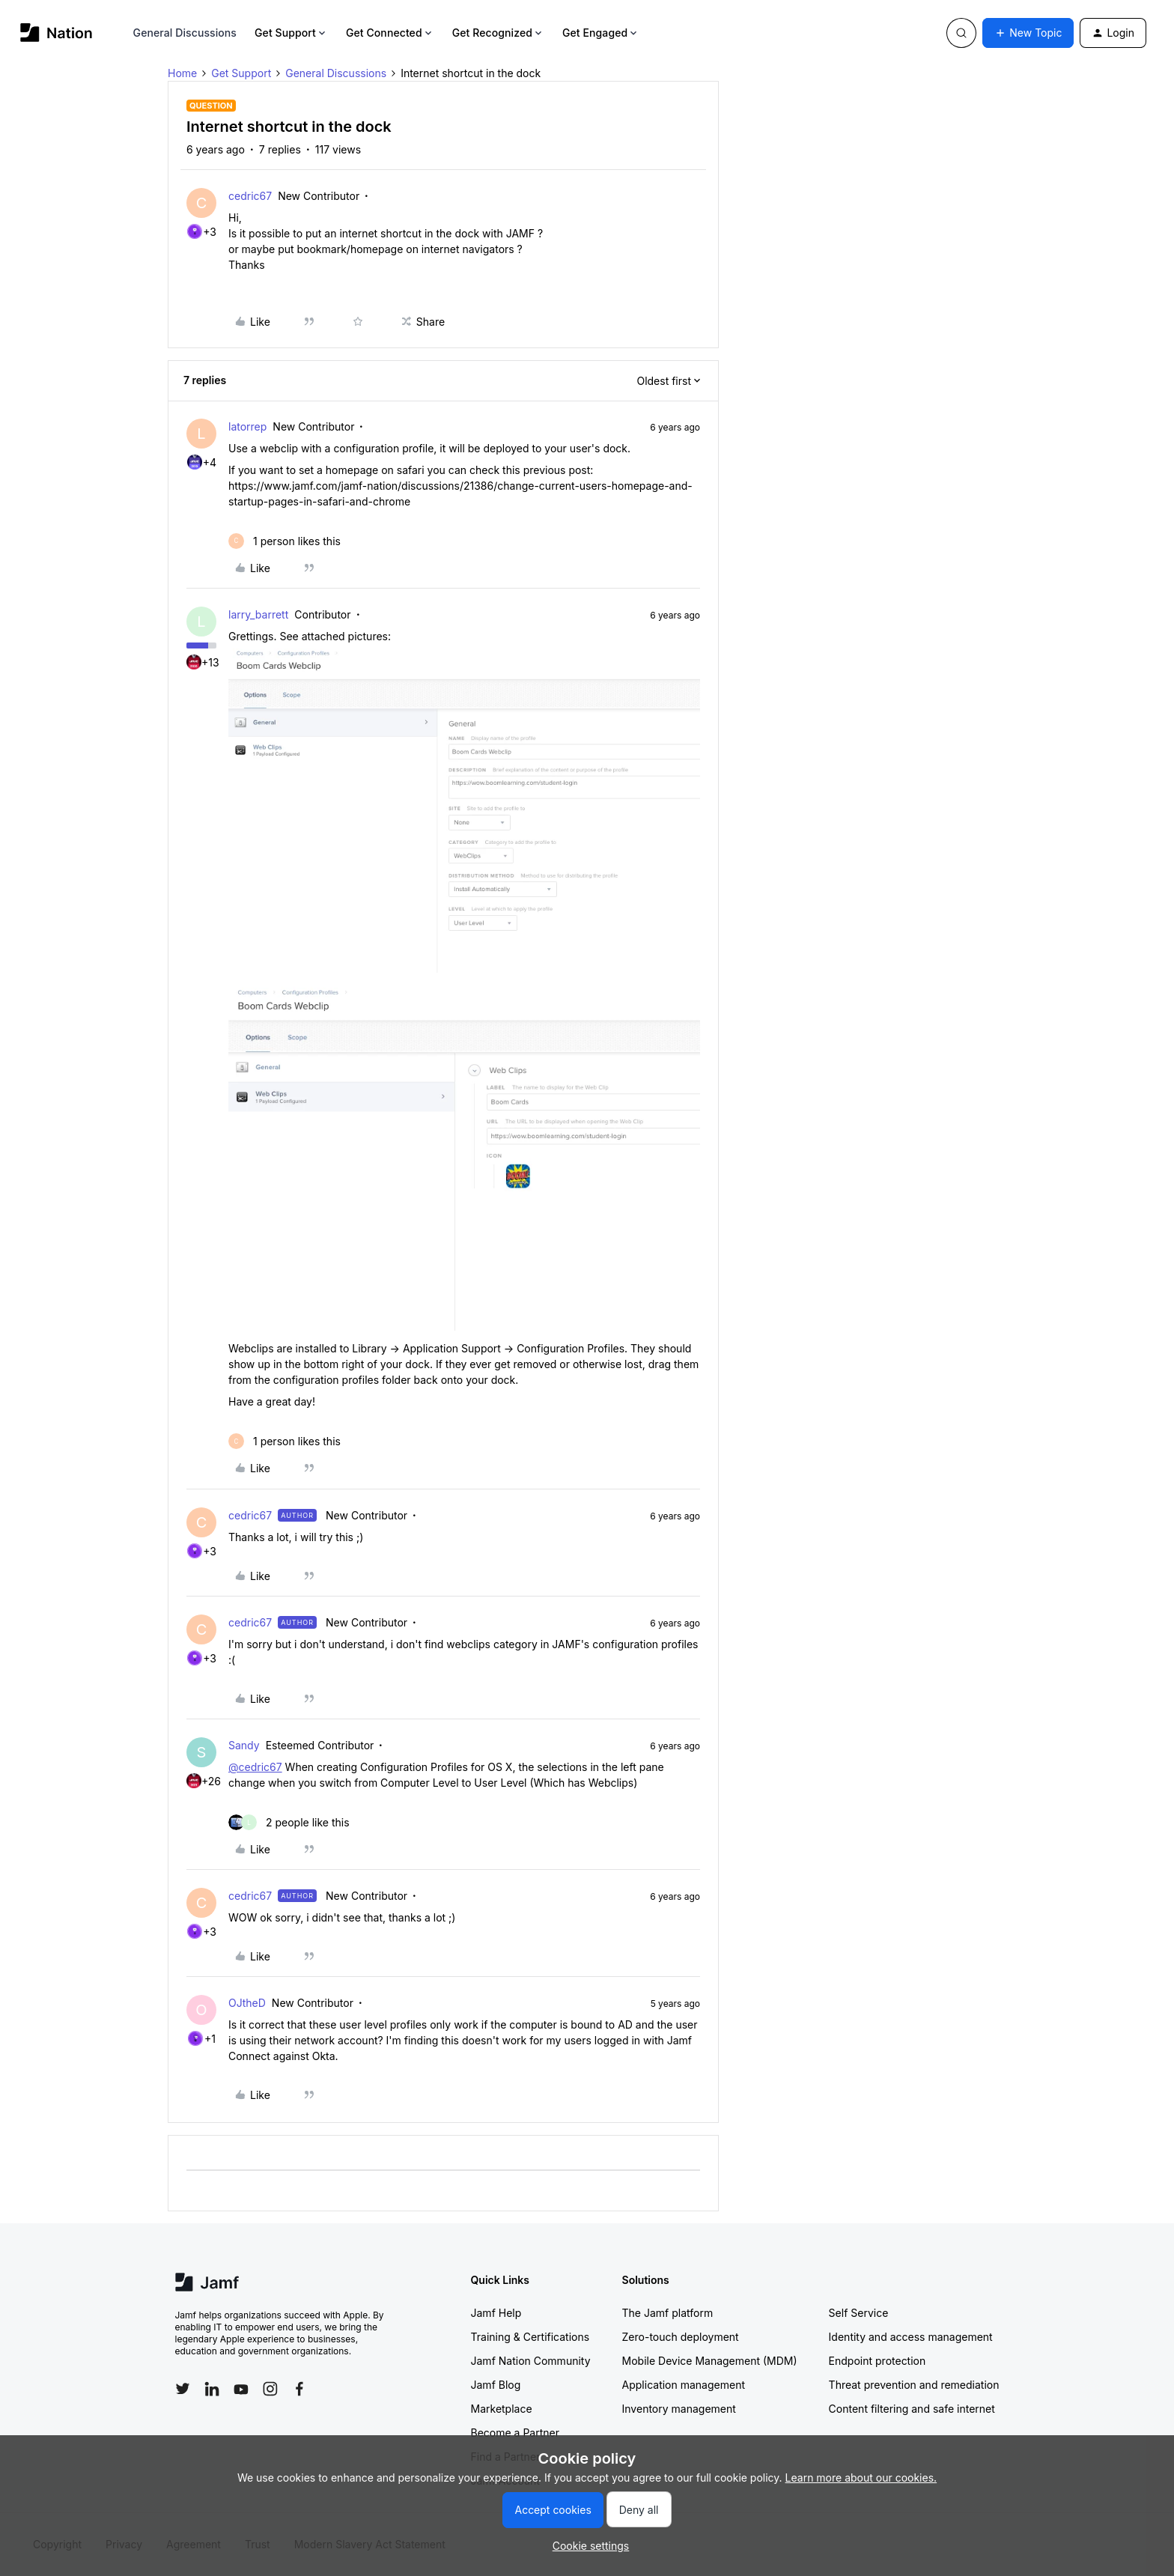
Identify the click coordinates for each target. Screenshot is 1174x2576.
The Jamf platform (668, 2312)
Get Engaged (600, 32)
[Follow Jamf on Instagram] (270, 2388)
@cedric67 (255, 1767)
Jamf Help (496, 2312)
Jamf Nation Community (531, 2360)
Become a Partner (515, 2432)
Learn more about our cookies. (861, 2477)
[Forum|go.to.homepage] (56, 32)
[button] (1028, 33)
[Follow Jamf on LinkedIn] (211, 2388)
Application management (683, 2384)
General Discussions (185, 32)
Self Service (859, 2312)
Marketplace (501, 2408)
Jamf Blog (496, 2384)
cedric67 (250, 195)
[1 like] (284, 541)
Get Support (291, 32)
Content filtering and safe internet (912, 2408)
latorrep (247, 426)
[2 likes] (289, 1822)
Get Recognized (498, 32)
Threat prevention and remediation (914, 2384)
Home (182, 73)
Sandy (244, 1745)
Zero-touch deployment (680, 2336)
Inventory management (679, 2408)
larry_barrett (258, 614)
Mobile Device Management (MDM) (709, 2360)
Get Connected (390, 32)
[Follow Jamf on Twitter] (182, 2389)
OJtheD (247, 2002)
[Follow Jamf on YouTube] (241, 2389)
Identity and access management (911, 2336)
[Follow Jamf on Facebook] (299, 2388)
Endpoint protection (877, 2360)
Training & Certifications (530, 2336)
